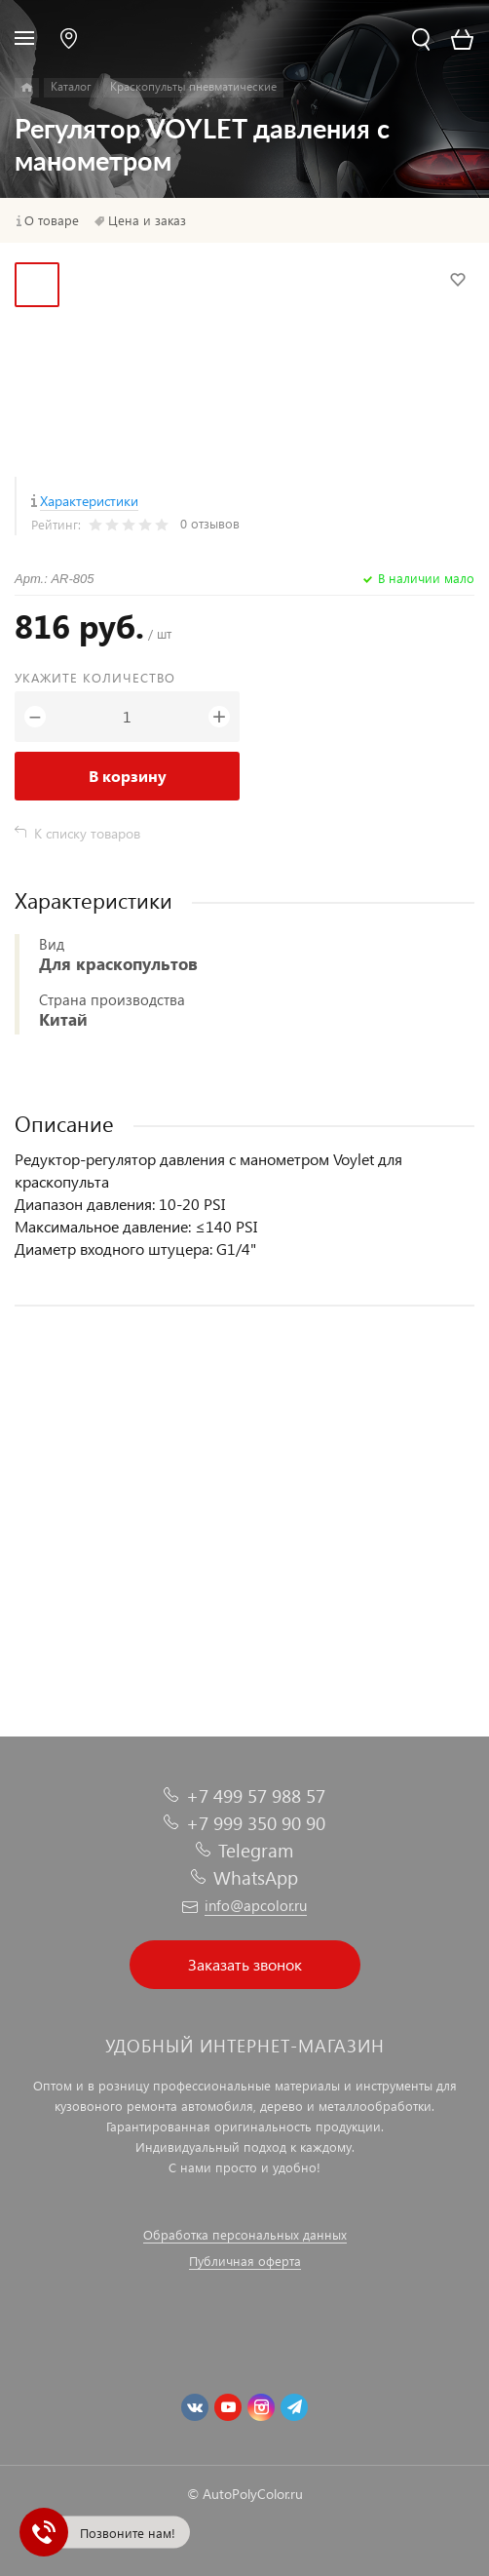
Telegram (255, 1850)
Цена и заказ (147, 220)
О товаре (51, 220)
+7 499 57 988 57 (255, 1795)
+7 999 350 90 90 (255, 1823)
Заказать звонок (245, 1964)
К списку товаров (87, 833)
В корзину (128, 775)
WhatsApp (255, 1877)
